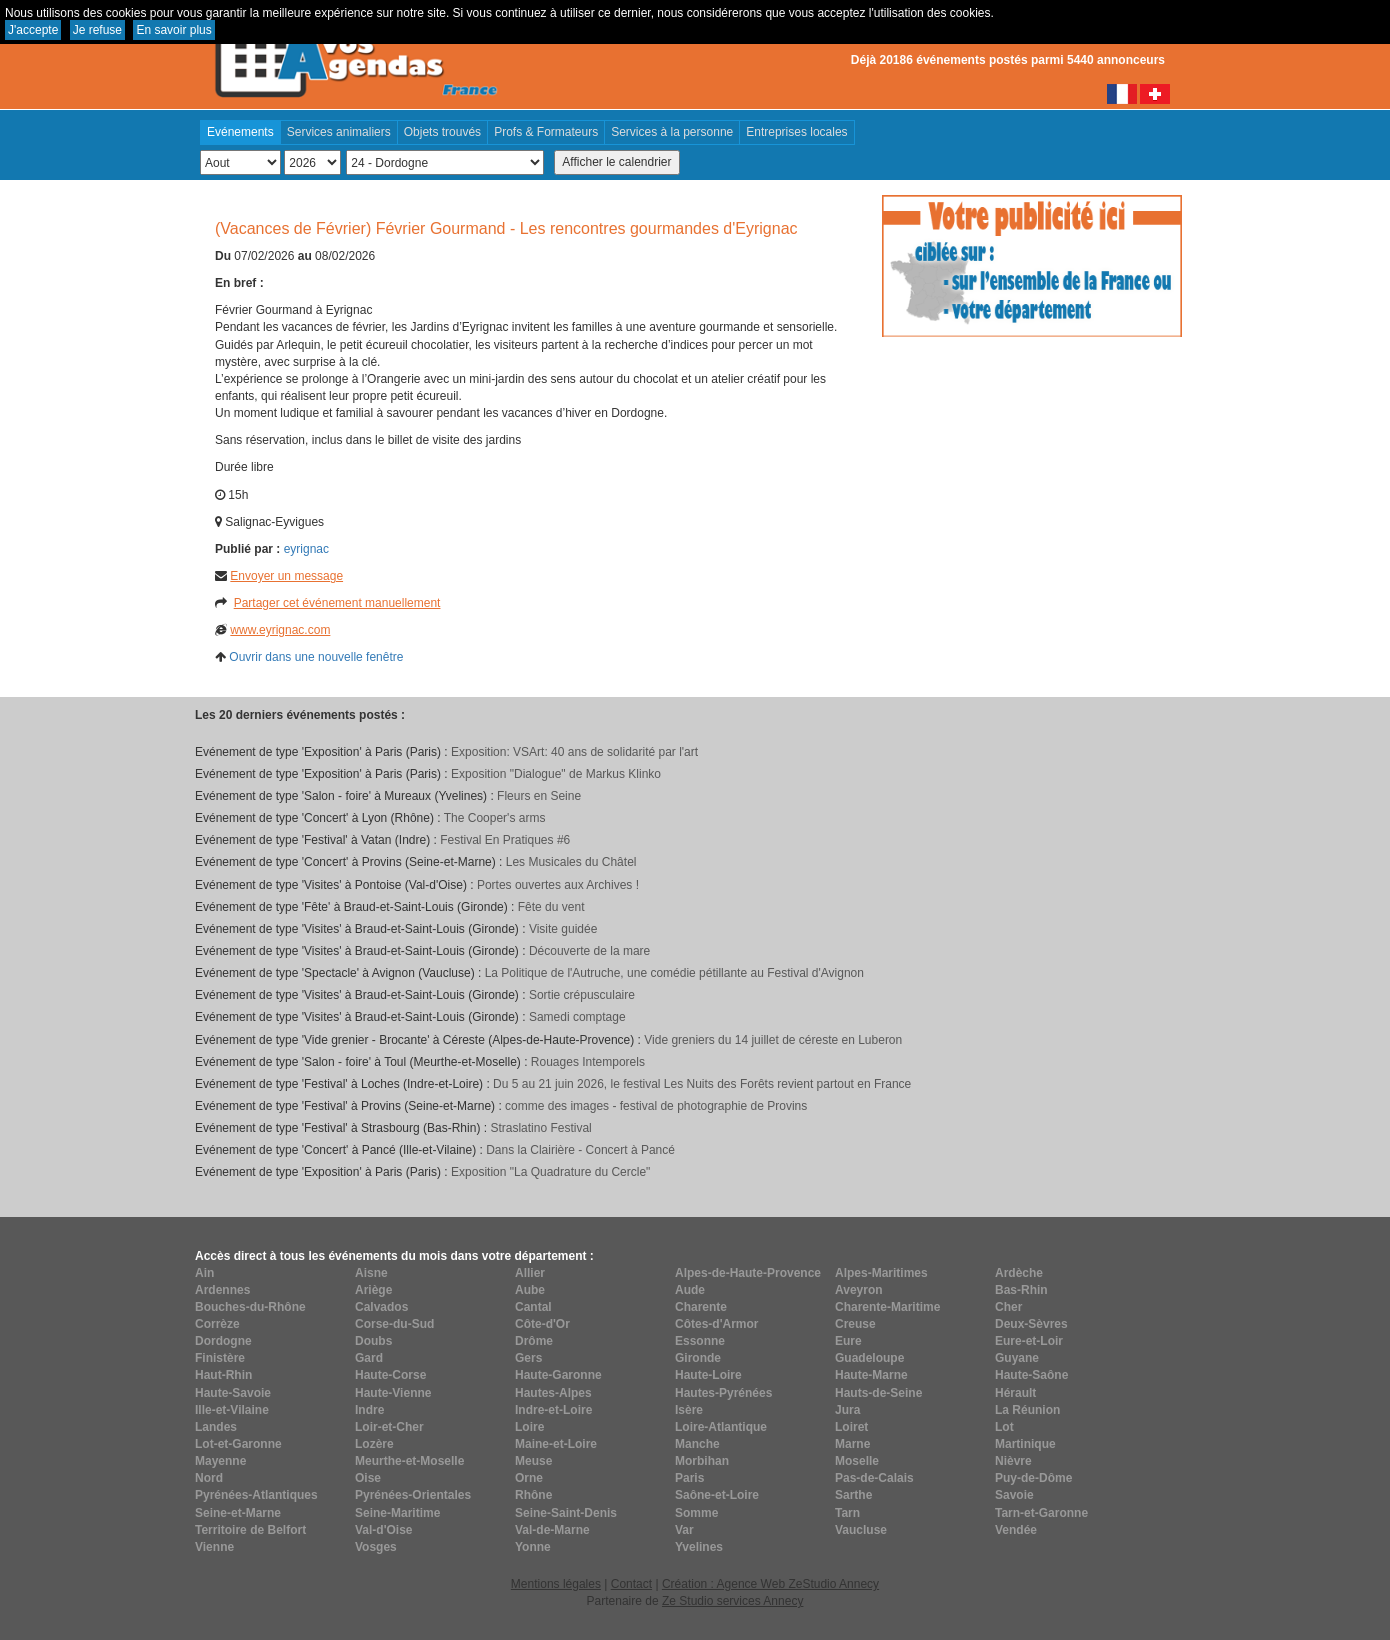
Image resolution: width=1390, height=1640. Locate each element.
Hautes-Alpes (553, 1393)
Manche (697, 1444)
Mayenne (220, 1461)
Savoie (1014, 1495)
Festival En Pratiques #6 (505, 840)
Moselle (857, 1461)
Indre (369, 1410)
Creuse (855, 1324)
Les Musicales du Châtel (571, 862)
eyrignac (306, 549)
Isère (689, 1410)
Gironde (698, 1358)
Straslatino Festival (540, 1128)
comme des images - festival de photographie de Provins (656, 1106)
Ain (204, 1273)
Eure (848, 1341)
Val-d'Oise (384, 1530)
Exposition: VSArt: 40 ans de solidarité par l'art (574, 752)
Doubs (373, 1341)
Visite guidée (563, 929)
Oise (368, 1478)
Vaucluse (861, 1530)
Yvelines (699, 1547)
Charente (701, 1307)
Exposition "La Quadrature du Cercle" (550, 1172)
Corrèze (217, 1324)
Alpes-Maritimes (881, 1273)
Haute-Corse (390, 1375)
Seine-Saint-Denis (566, 1513)
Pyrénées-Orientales (413, 1495)
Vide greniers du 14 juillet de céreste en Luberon (773, 1040)
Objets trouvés (442, 132)
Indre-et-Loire (553, 1410)
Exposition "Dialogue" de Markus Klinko (556, 774)
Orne (529, 1478)
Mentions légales (556, 1584)
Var (684, 1530)
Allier (530, 1273)
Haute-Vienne (393, 1393)
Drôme (534, 1341)
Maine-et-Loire (556, 1444)
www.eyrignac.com (280, 630)
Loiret (851, 1427)
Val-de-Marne (552, 1530)
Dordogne (223, 1341)
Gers (528, 1358)
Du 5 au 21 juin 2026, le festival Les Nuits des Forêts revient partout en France (702, 1084)
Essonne (700, 1341)
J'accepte (33, 30)
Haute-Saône (1031, 1375)
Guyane (1017, 1358)
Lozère (374, 1444)
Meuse (533, 1461)
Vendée (1016, 1530)
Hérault (1015, 1393)
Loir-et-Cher (389, 1427)
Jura (847, 1410)
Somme (696, 1513)
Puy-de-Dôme (1033, 1478)
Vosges (376, 1547)
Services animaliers (339, 132)
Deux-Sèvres (1031, 1324)
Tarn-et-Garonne (1041, 1513)
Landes (216, 1427)
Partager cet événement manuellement (337, 603)
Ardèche (1019, 1273)
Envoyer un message (286, 576)
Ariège (373, 1290)
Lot (1004, 1427)
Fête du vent (551, 907)
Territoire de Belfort (250, 1530)
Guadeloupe (869, 1358)
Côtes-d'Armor (717, 1324)
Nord (209, 1478)
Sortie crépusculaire (582, 995)
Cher (1008, 1307)
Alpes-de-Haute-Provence (748, 1273)
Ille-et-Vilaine (232, 1410)
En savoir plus (173, 30)
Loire (529, 1427)
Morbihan (702, 1461)
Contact (631, 1584)
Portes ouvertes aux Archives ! (558, 885)
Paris (689, 1478)
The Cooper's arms (495, 818)
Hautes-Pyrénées (723, 1393)
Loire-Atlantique (721, 1427)
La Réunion (1027, 1410)
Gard (369, 1358)
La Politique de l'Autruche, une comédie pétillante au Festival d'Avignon (674, 973)
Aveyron (859, 1290)
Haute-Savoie (233, 1393)
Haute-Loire (708, 1375)
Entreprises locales (796, 132)
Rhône (533, 1495)
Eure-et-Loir (1029, 1341)
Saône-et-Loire (717, 1495)
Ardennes (222, 1290)
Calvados (381, 1307)
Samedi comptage (577, 1017)
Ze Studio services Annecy (732, 1601)
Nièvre (1013, 1461)
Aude (690, 1290)
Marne (852, 1444)
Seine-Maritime (397, 1513)
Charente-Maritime (887, 1307)
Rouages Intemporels (588, 1062)
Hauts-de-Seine (878, 1393)
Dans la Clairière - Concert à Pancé (580, 1150)
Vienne (214, 1547)
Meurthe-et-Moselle (409, 1461)
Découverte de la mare (589, 951)
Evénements (240, 132)
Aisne (371, 1273)
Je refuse (97, 30)
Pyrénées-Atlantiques (256, 1495)
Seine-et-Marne (238, 1513)
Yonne (533, 1547)
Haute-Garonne (558, 1375)
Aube (530, 1290)
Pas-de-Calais (874, 1478)
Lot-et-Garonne (238, 1444)
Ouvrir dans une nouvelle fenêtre (316, 657)
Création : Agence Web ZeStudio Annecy (770, 1584)
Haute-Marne (871, 1375)
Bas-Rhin (1021, 1290)
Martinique (1025, 1444)
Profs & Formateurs (546, 132)
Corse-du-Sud (394, 1324)
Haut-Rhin (223, 1375)
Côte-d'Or (542, 1324)
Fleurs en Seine (539, 796)
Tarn (847, 1513)
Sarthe (853, 1495)
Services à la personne (672, 132)
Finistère (220, 1358)
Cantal (533, 1307)
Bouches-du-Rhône (250, 1307)
